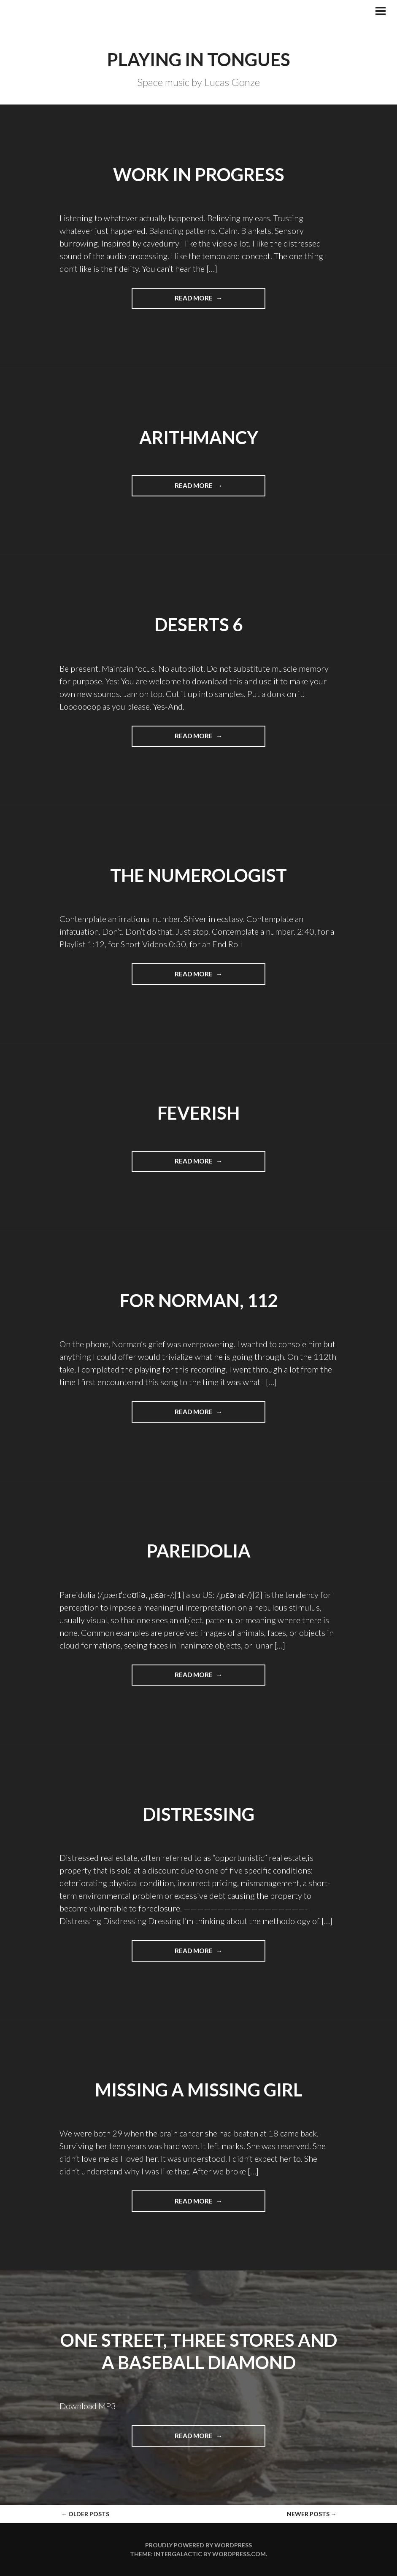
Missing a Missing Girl (198, 2089)
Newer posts (312, 2513)
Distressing (198, 1814)
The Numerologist (198, 875)
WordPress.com (239, 2553)
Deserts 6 (198, 624)
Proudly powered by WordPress (198, 2545)
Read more (213, 301)
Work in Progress (198, 174)
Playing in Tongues (198, 59)
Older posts (85, 2513)
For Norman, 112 (199, 1300)
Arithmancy (198, 437)
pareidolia (199, 1550)
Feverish (198, 1112)
